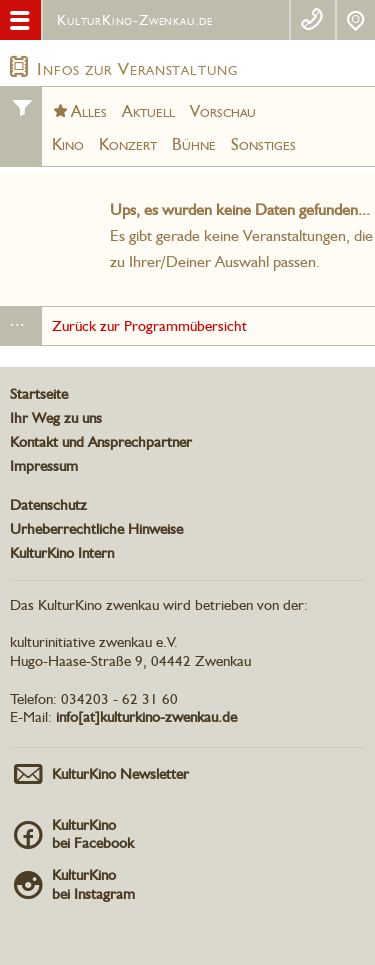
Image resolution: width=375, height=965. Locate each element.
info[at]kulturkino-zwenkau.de (146, 717)
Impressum (44, 466)
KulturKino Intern (62, 553)
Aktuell (148, 111)
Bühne (194, 144)
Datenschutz (48, 505)
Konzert (128, 144)
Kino (68, 144)
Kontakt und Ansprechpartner (101, 442)
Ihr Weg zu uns (56, 418)
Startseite (39, 394)
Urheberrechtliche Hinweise (96, 529)
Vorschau (223, 111)
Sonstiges (263, 144)
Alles (89, 111)
